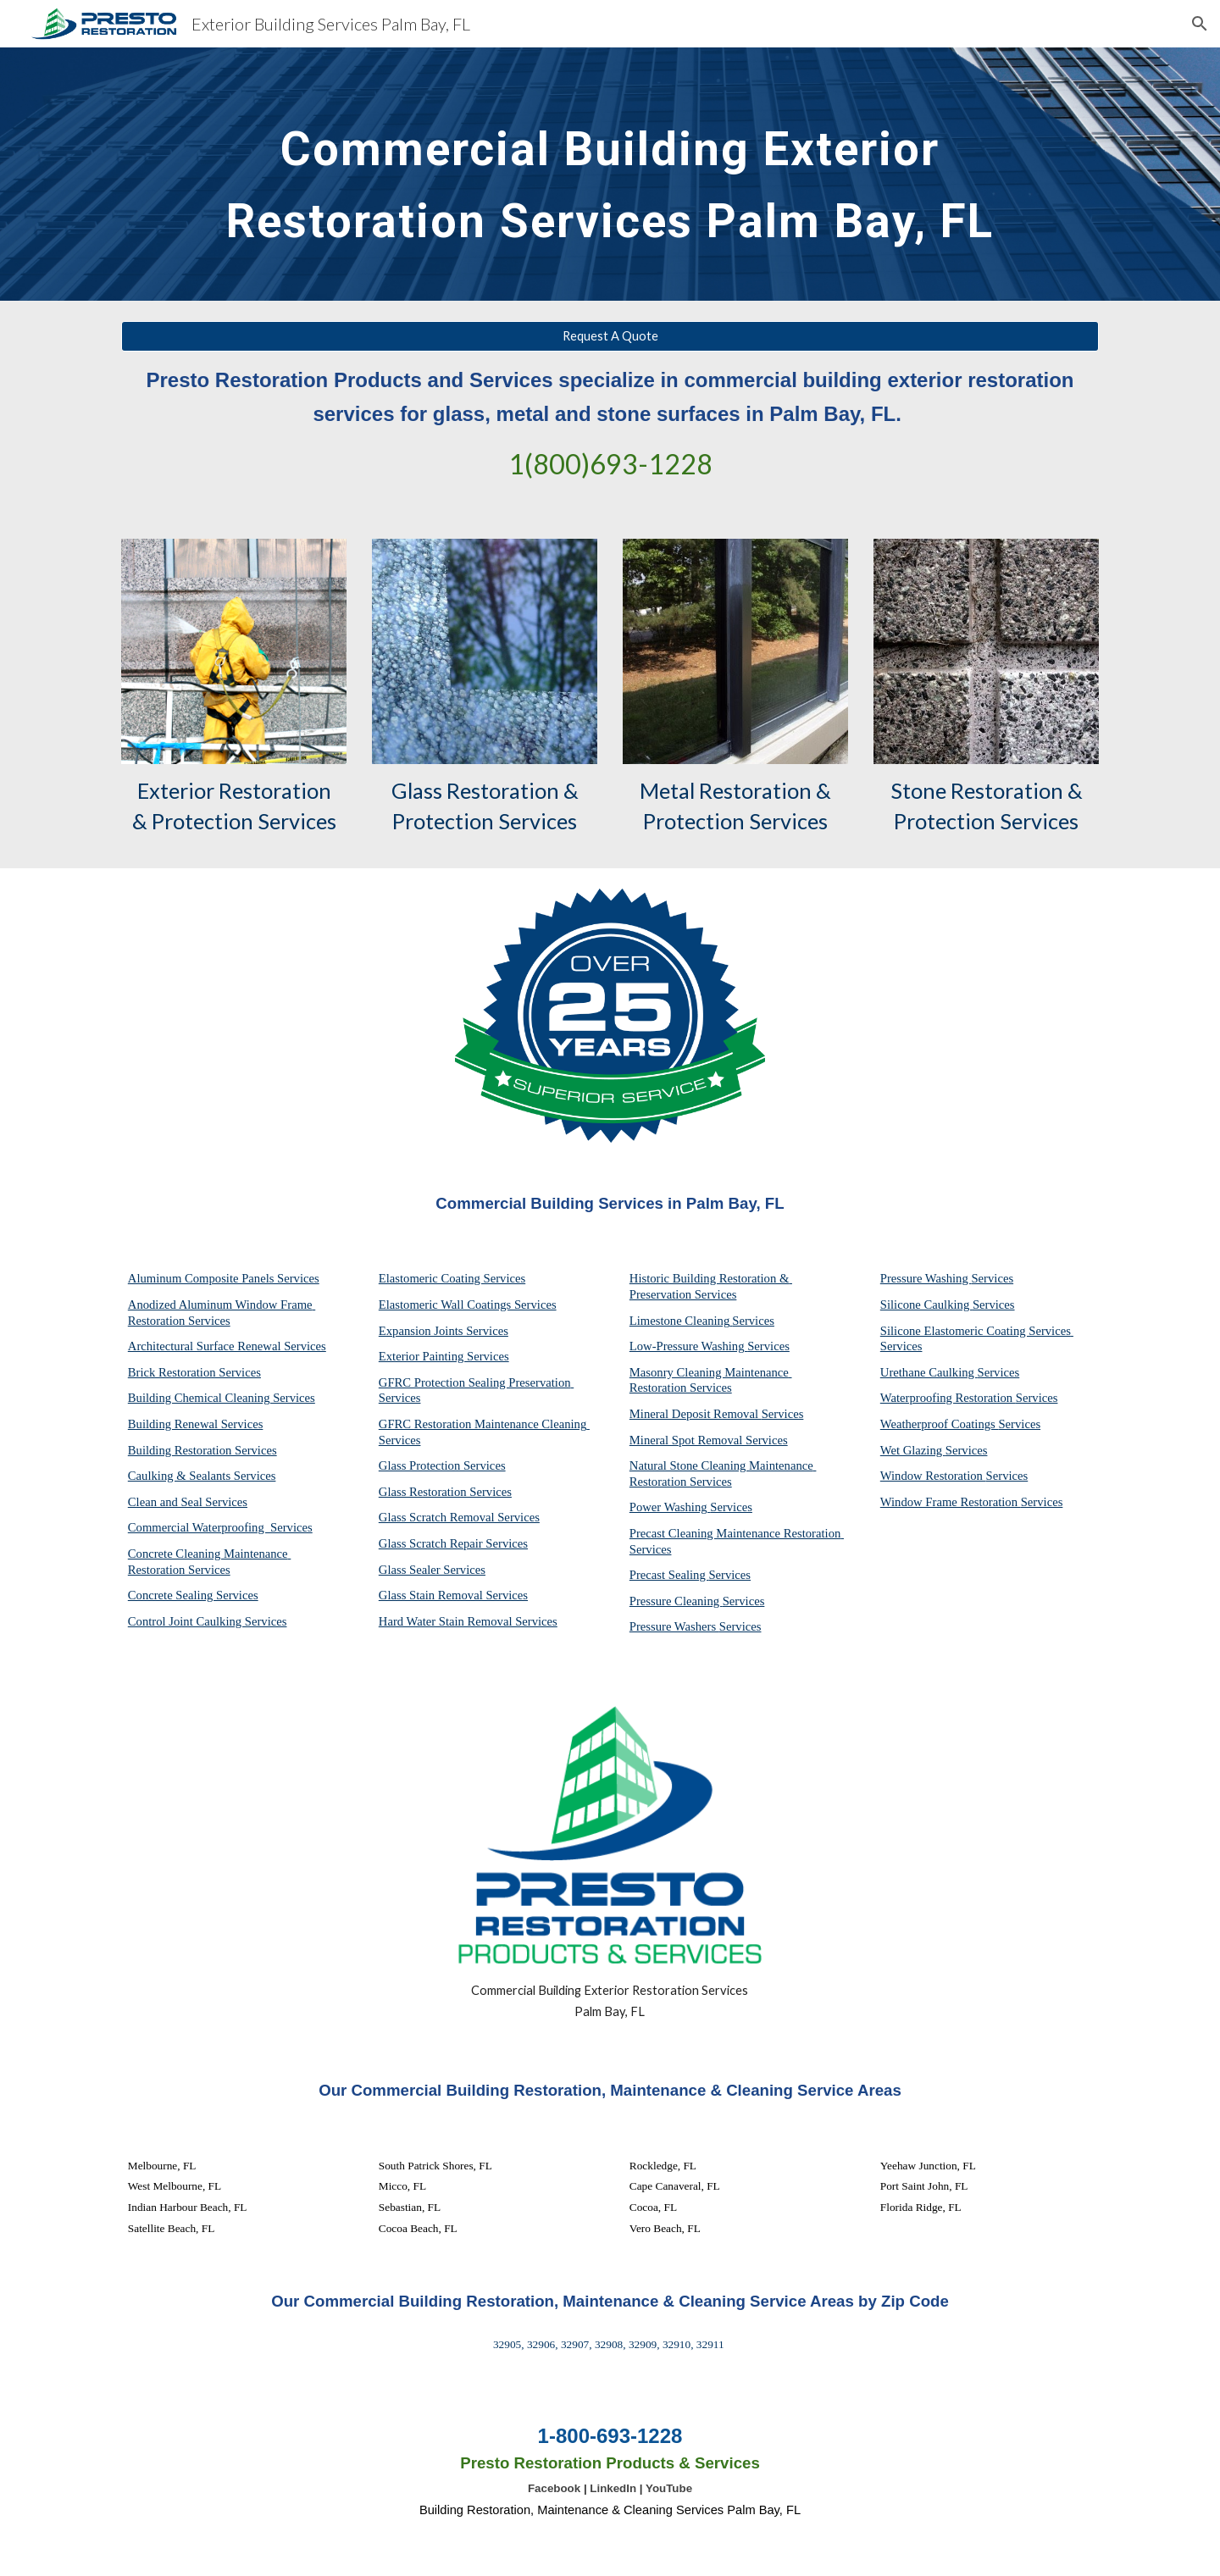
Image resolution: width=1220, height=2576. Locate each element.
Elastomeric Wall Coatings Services (468, 1304)
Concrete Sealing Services (193, 1595)
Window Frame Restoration (950, 1502)
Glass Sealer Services (432, 1569)
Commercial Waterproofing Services (220, 1527)
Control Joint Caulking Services (207, 1621)
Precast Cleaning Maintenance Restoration (736, 1533)
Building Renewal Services (195, 1424)
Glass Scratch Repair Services (453, 1543)
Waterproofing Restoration (948, 1397)
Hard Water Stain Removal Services (468, 1621)
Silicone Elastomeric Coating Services (975, 1331)
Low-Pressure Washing (688, 1346)
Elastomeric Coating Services (452, 1278)
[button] (1199, 23)
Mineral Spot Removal (687, 1440)
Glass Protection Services (442, 1465)
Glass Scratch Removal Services (459, 1517)
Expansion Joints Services (443, 1331)
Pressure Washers (674, 1626)
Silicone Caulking (926, 1304)
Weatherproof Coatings (939, 1424)
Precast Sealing (669, 1575)
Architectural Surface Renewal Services (227, 1346)
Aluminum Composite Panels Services (223, 1278)
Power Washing (669, 1507)
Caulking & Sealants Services (202, 1475)
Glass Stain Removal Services (453, 1595)
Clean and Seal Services (187, 1502)
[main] (609, 174)
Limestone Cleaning (679, 1320)
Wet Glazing (913, 1450)
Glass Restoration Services (445, 1492)
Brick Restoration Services (194, 1372)
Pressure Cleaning (676, 1601)
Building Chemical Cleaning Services (221, 1397)
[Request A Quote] (610, 336)
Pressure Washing (926, 1278)
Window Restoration (933, 1475)
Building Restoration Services (202, 1450)
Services (753, 1320)
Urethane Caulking (929, 1372)
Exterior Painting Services (444, 1356)
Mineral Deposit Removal (695, 1414)
